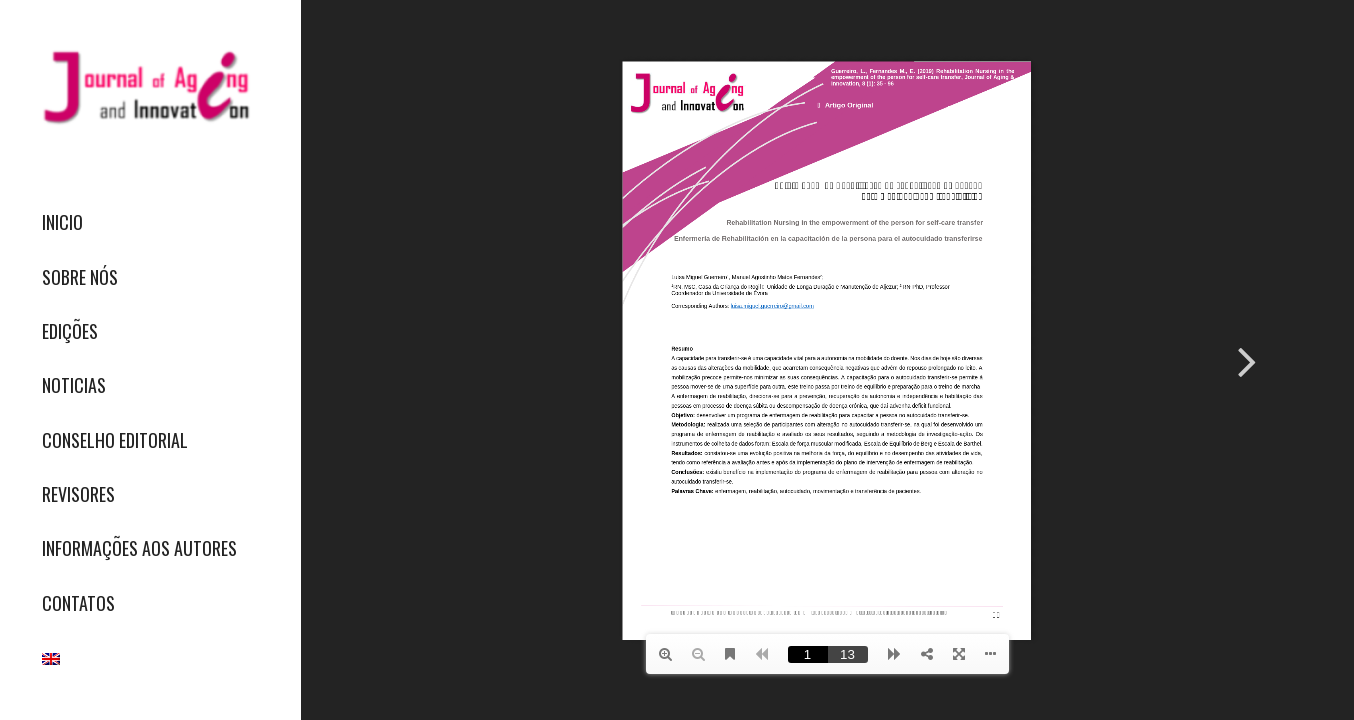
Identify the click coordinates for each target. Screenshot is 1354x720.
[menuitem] (150, 223)
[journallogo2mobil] (150, 87)
